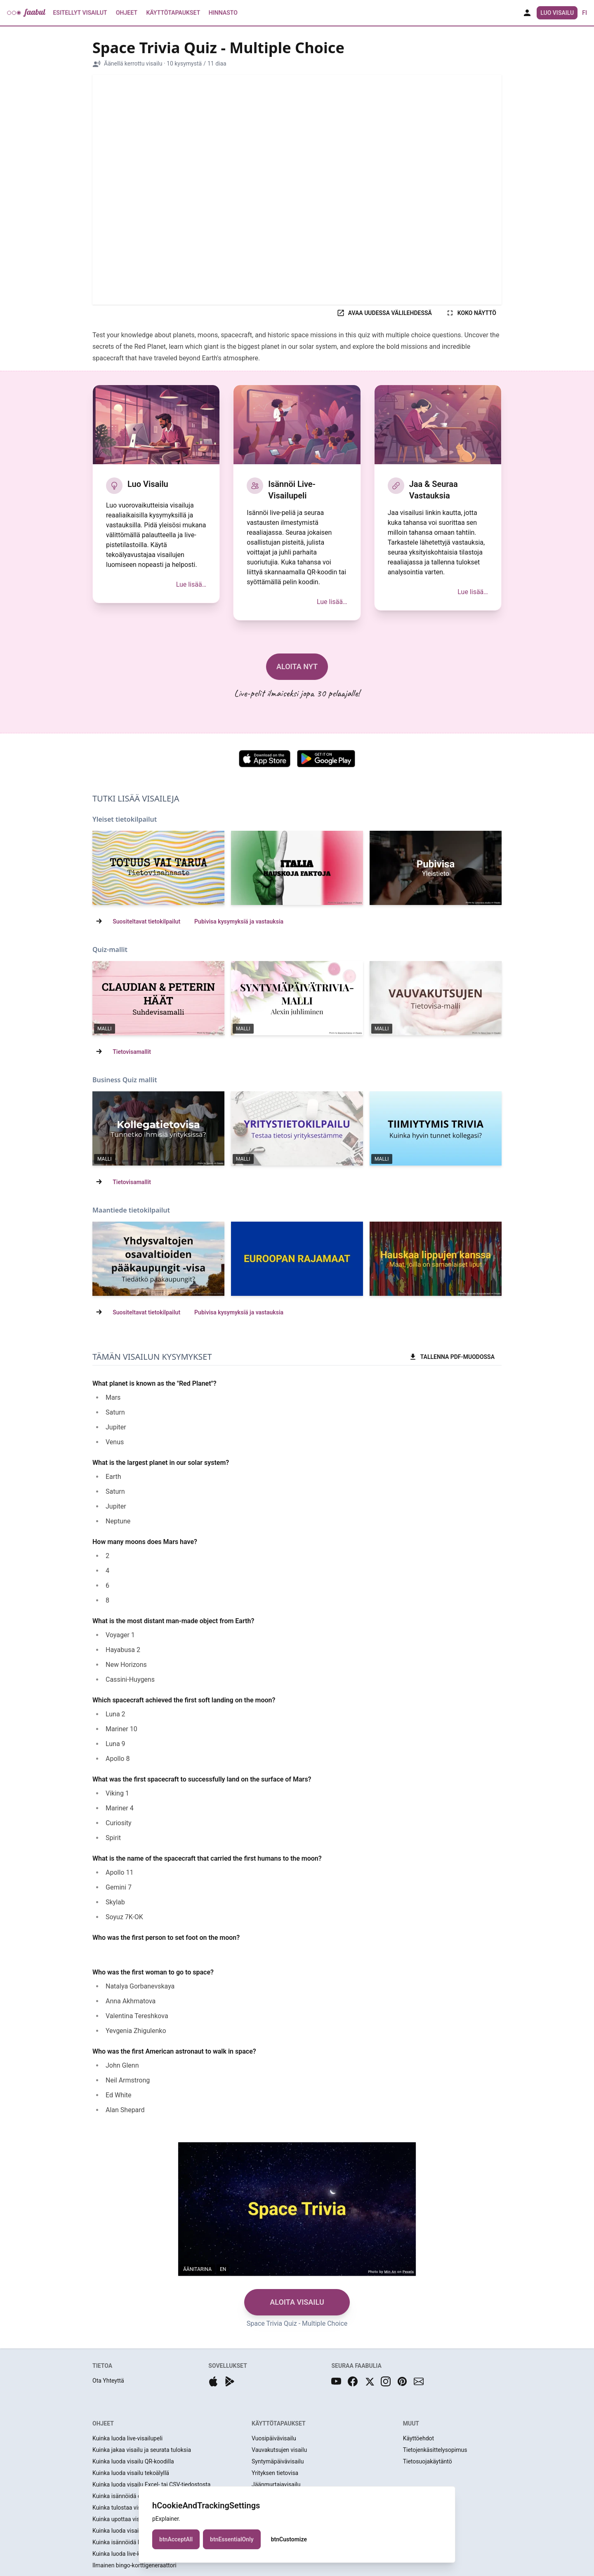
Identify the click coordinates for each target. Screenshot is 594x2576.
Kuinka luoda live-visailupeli (127, 2438)
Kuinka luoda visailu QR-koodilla (133, 2461)
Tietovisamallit (132, 1051)
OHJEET (103, 2423)
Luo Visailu (557, 12)
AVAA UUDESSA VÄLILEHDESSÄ (384, 313)
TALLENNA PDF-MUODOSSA (452, 1357)
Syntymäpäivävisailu (278, 2461)
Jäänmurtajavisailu (276, 2484)
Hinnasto (223, 12)
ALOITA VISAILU (297, 2302)
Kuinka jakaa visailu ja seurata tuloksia (141, 2450)
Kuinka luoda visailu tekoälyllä (130, 2473)
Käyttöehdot (418, 2438)
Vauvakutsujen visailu (279, 2450)
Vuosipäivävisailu (274, 2438)
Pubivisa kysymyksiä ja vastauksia (238, 921)
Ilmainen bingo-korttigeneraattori (134, 2565)
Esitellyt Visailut (80, 12)
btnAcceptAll (176, 2539)
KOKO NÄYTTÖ (471, 313)
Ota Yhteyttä (108, 2380)
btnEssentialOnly (232, 2539)
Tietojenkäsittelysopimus (435, 2450)
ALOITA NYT (297, 666)
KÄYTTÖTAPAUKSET (279, 2423)
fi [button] (584, 12)
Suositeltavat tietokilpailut (146, 921)
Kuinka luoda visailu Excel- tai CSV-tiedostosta (151, 2484)
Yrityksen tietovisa (275, 2473)
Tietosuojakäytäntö (427, 2461)
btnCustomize (289, 2539)
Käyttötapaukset (173, 12)
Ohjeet (126, 12)
